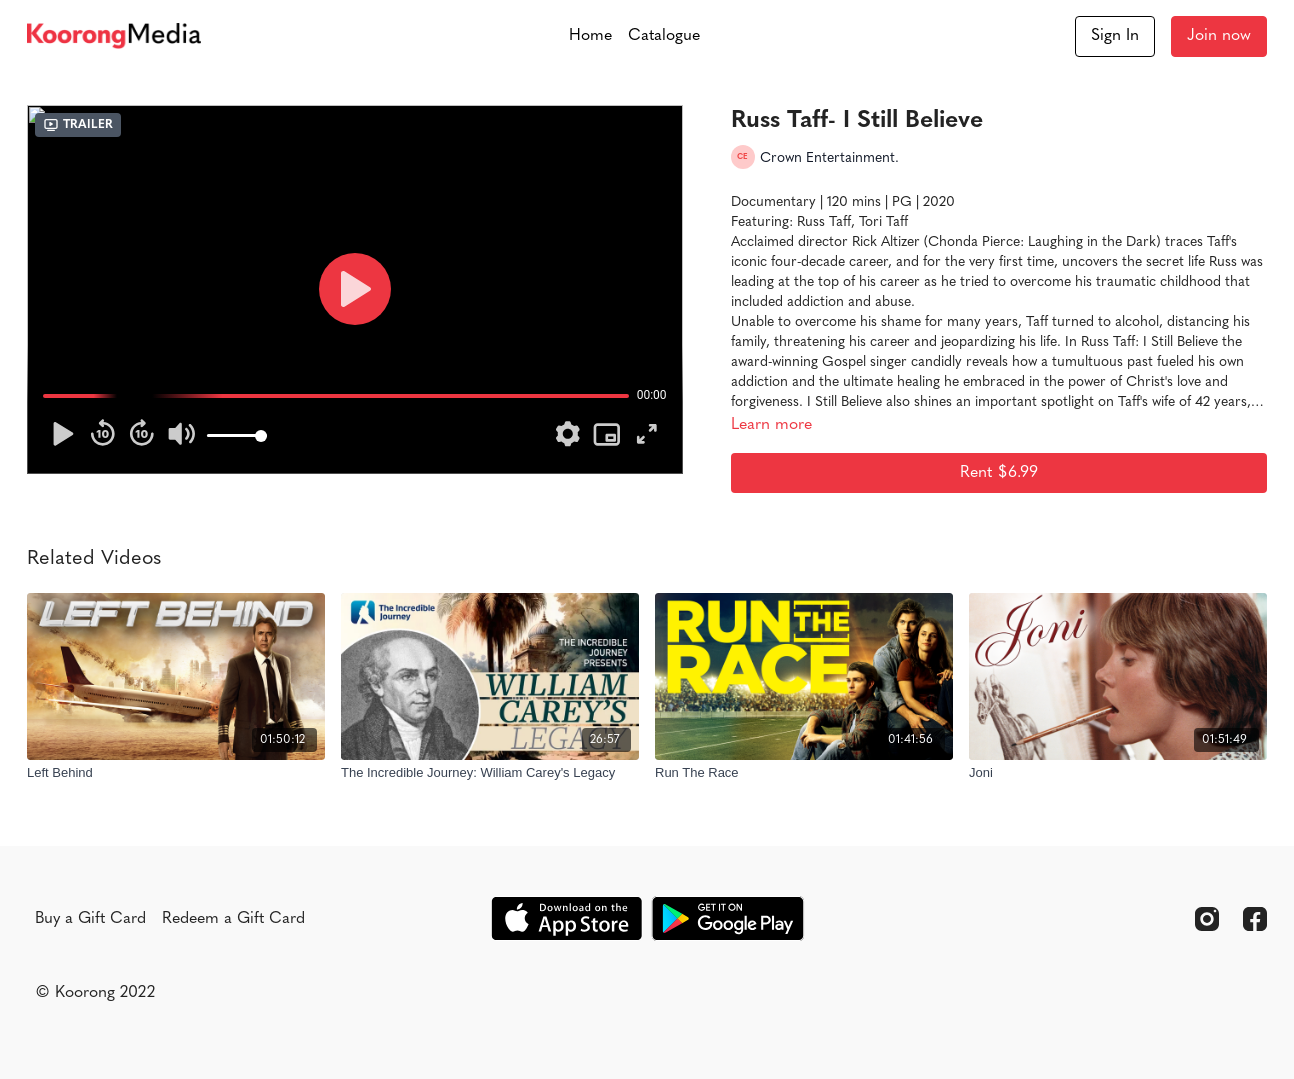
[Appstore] (566, 918)
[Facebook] (1255, 919)
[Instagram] (1207, 919)
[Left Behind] (176, 773)
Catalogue (664, 36)
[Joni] (1118, 773)
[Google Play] (728, 918)
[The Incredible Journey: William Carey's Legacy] (490, 773)
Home (590, 36)
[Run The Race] (804, 773)
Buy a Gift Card (90, 919)
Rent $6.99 (999, 473)
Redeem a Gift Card (233, 919)
